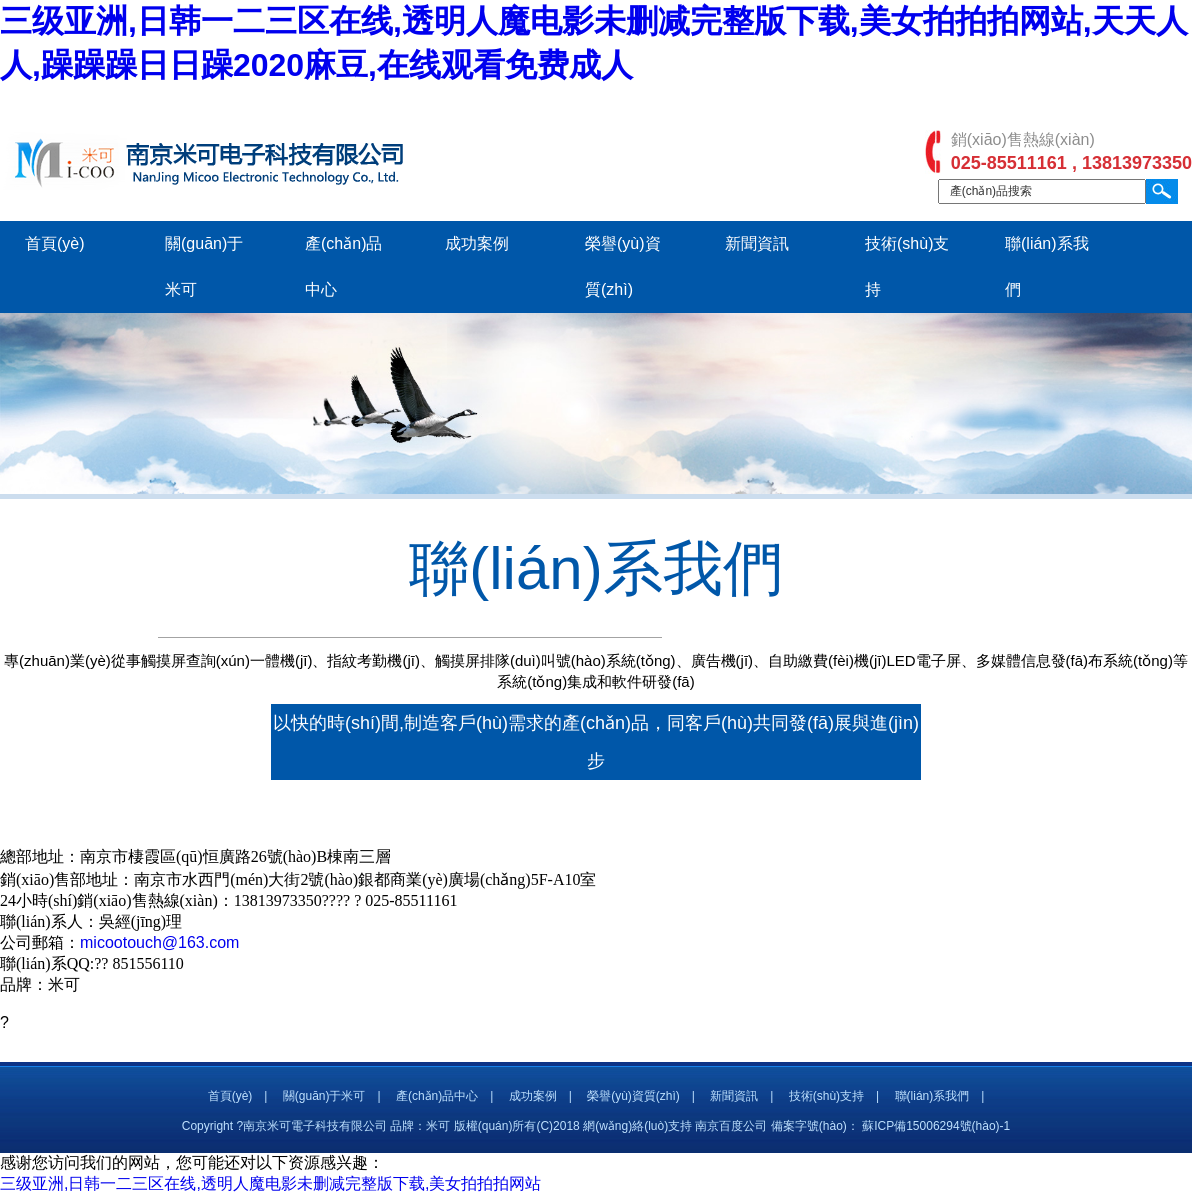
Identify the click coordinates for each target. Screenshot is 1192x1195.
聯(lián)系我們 (932, 1096)
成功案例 (477, 243)
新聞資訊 (757, 243)
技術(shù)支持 (826, 1096)
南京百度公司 (731, 1126)
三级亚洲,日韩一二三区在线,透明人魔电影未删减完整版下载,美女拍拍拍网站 (270, 1183)
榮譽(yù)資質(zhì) (633, 1096)
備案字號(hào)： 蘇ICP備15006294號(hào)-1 (890, 1126)
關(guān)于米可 (324, 1096)
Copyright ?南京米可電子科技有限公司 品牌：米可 (316, 1126)
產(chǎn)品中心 (437, 1096)
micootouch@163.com (159, 942)
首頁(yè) (55, 243)
